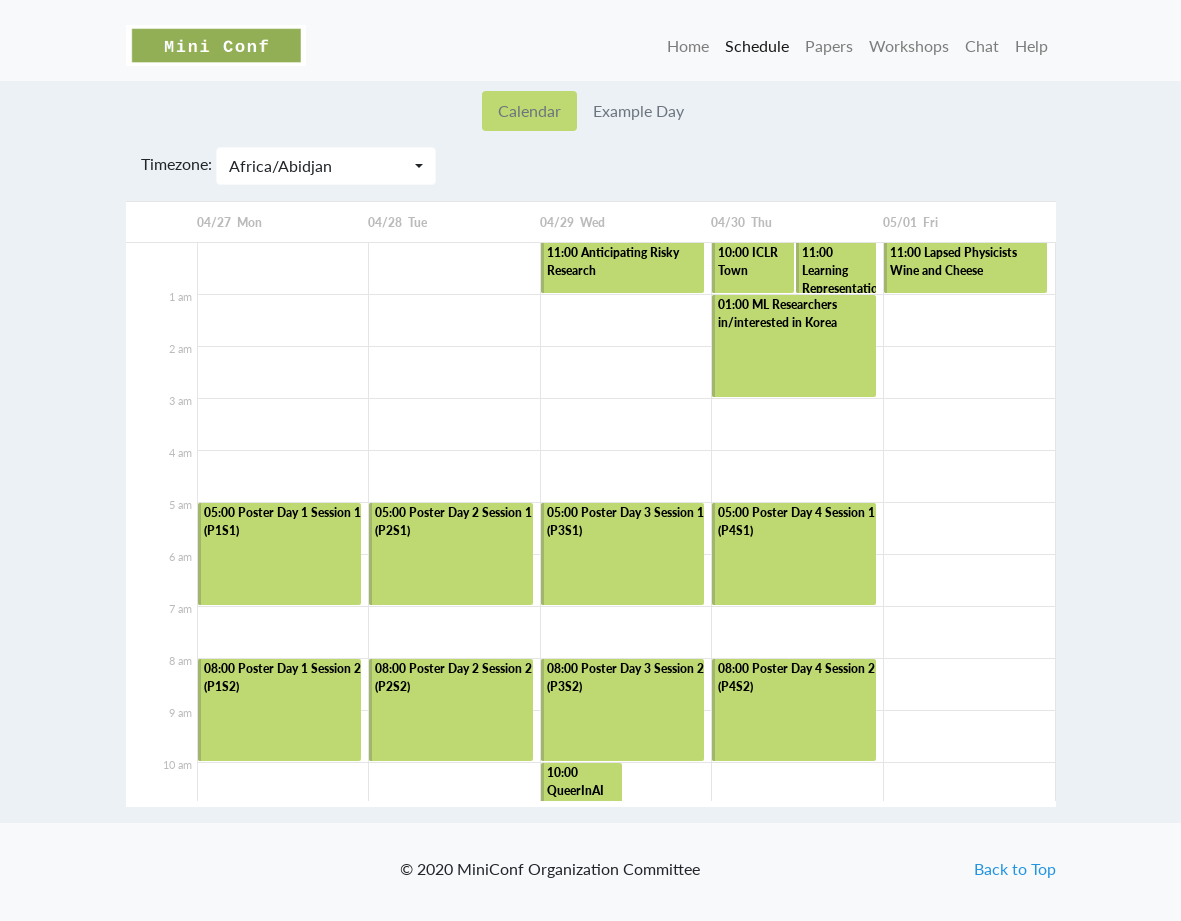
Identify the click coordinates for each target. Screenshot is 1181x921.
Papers (829, 45)
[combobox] (326, 166)
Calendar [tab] (529, 110)
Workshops (909, 45)
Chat (982, 45)
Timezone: (176, 163)
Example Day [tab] (638, 110)
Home (688, 45)
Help (1031, 45)
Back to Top (1015, 868)
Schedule (757, 45)
